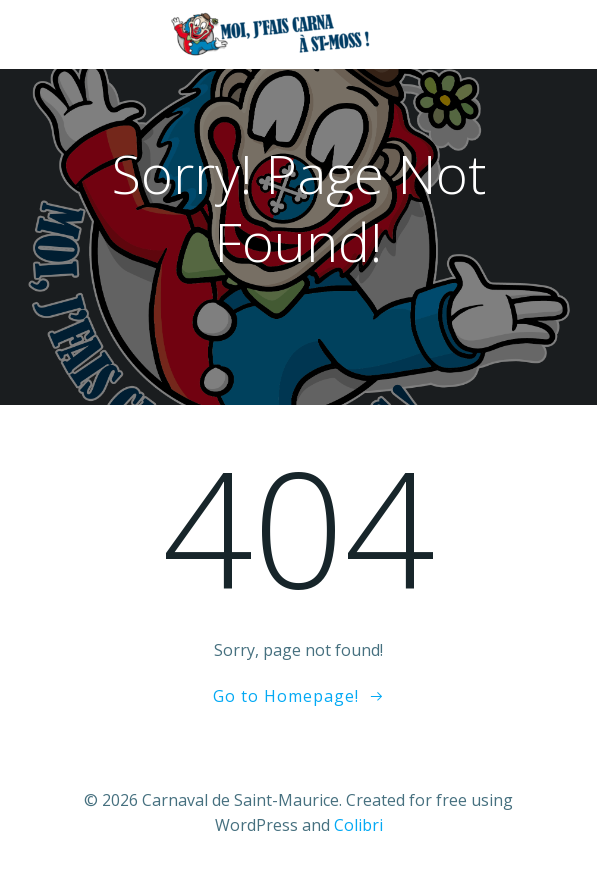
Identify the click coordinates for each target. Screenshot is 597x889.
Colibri (358, 825)
